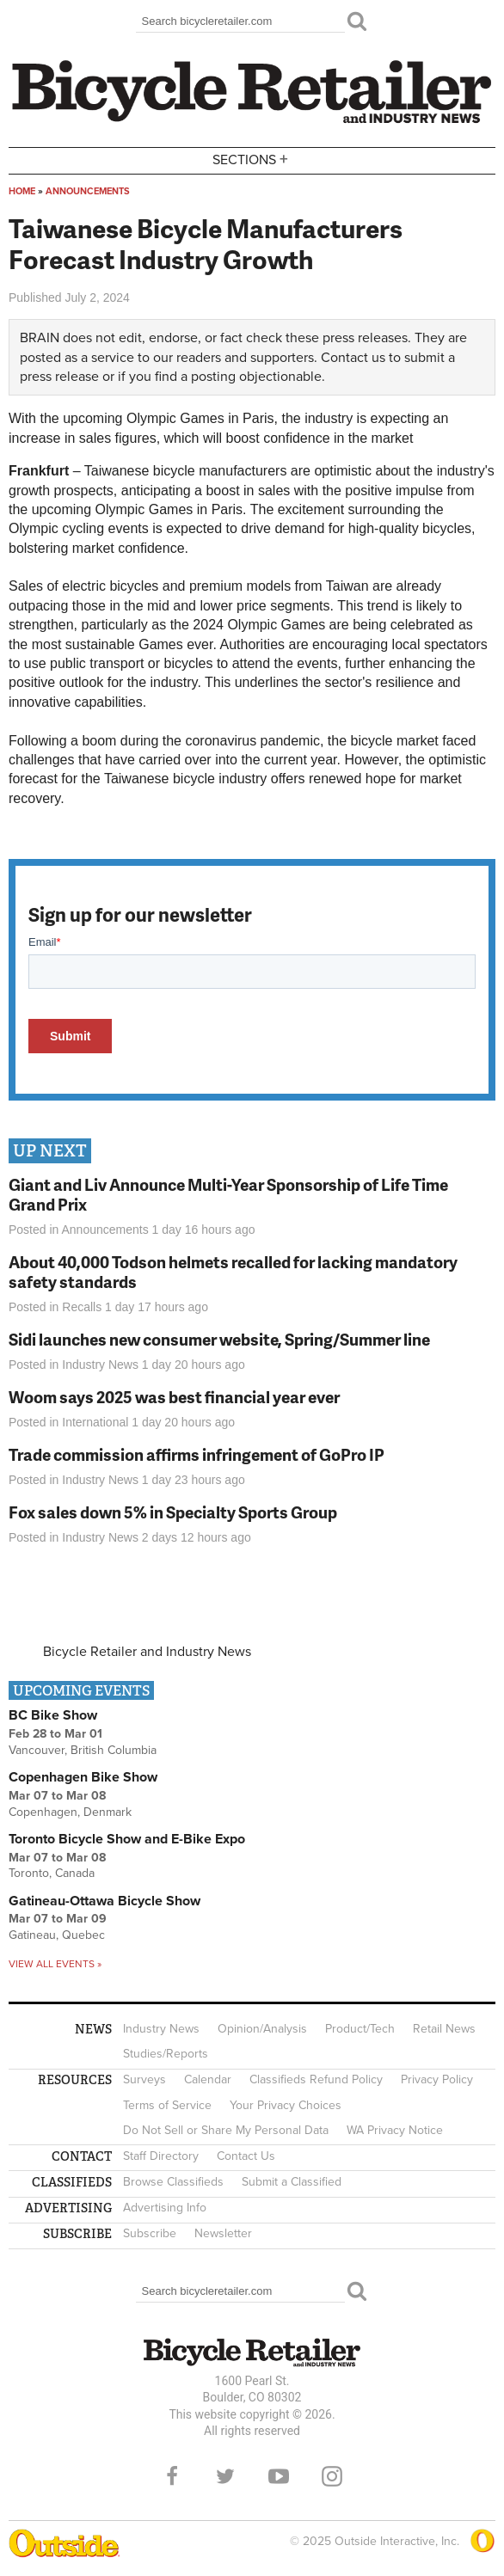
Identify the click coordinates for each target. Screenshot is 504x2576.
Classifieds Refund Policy (316, 2079)
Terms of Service (167, 2105)
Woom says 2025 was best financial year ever (174, 1396)
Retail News (444, 2028)
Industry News (100, 1364)
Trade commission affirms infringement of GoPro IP (196, 1454)
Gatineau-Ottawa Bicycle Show (104, 1901)
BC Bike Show (53, 1715)
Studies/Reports (165, 2053)
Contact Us (246, 2156)
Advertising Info (164, 2207)
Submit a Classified (291, 2181)
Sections (252, 159)
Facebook (172, 2476)
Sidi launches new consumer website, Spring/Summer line (219, 1339)
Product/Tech (360, 2028)
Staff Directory (161, 2156)
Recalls (81, 1307)
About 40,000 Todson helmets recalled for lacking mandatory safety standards (233, 1271)
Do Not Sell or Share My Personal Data (226, 2130)
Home (22, 191)
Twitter (225, 2476)
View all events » (55, 1964)
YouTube (278, 2476)
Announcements (88, 191)
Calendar (207, 2079)
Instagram (332, 2476)
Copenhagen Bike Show (83, 1777)
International (95, 1422)
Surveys (144, 2079)
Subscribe (149, 2233)
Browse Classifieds (173, 2181)
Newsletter (223, 2233)
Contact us (353, 357)
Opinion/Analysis (262, 2028)
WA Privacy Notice (395, 2130)
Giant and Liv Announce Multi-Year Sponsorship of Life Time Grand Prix (228, 1194)
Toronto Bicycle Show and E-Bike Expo (127, 1839)
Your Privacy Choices (285, 2105)
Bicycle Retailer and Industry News (147, 1651)
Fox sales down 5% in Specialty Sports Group (173, 1512)
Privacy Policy (437, 2079)
